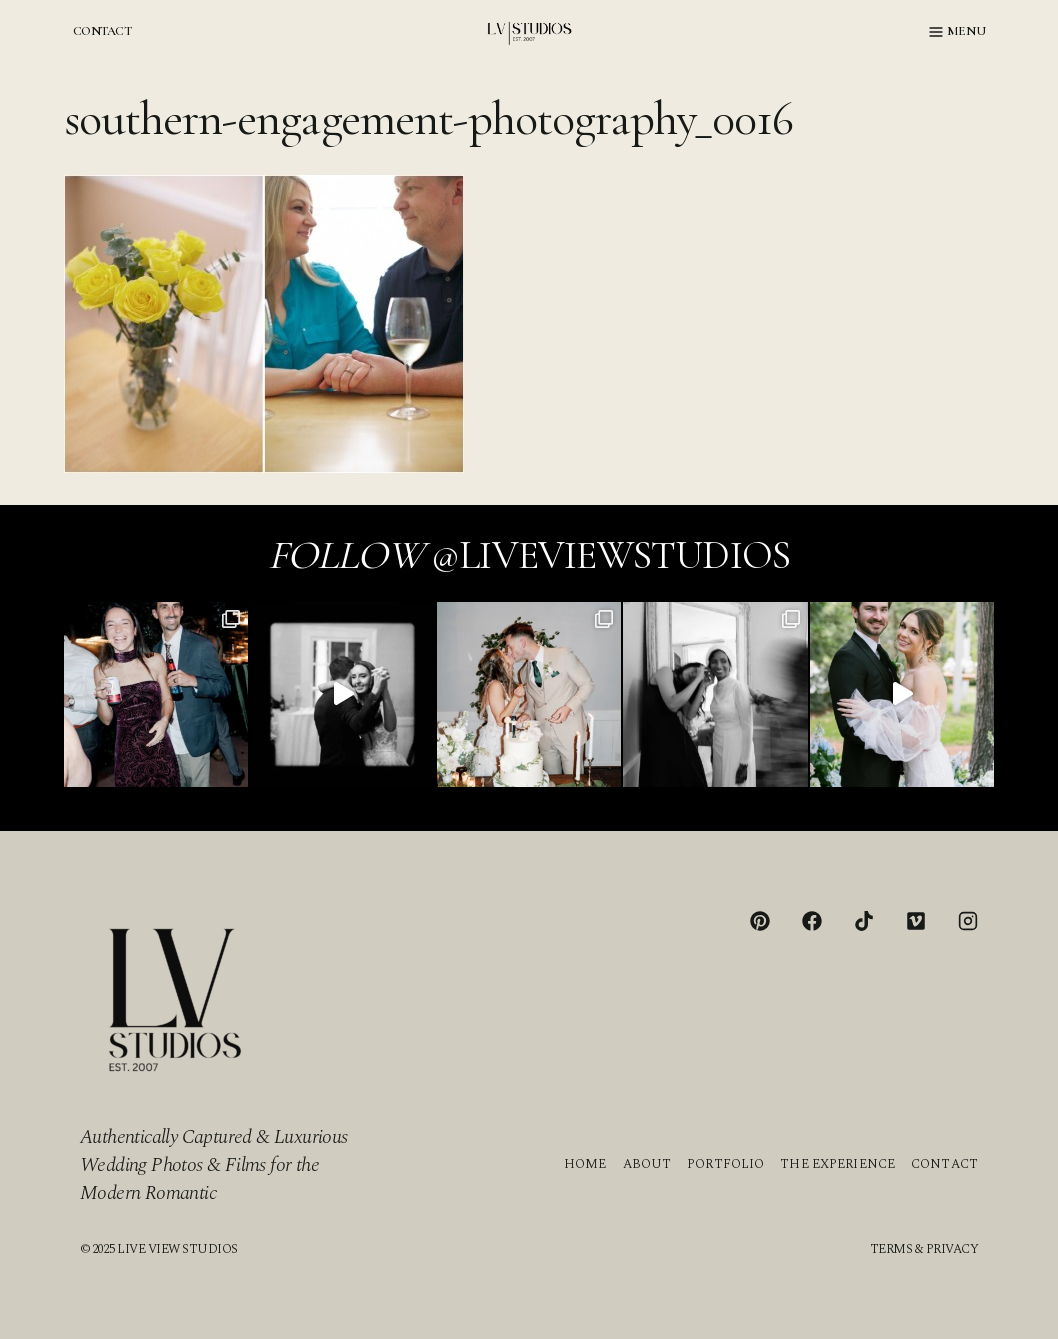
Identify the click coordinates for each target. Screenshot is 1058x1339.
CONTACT (102, 31)
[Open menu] (957, 32)
